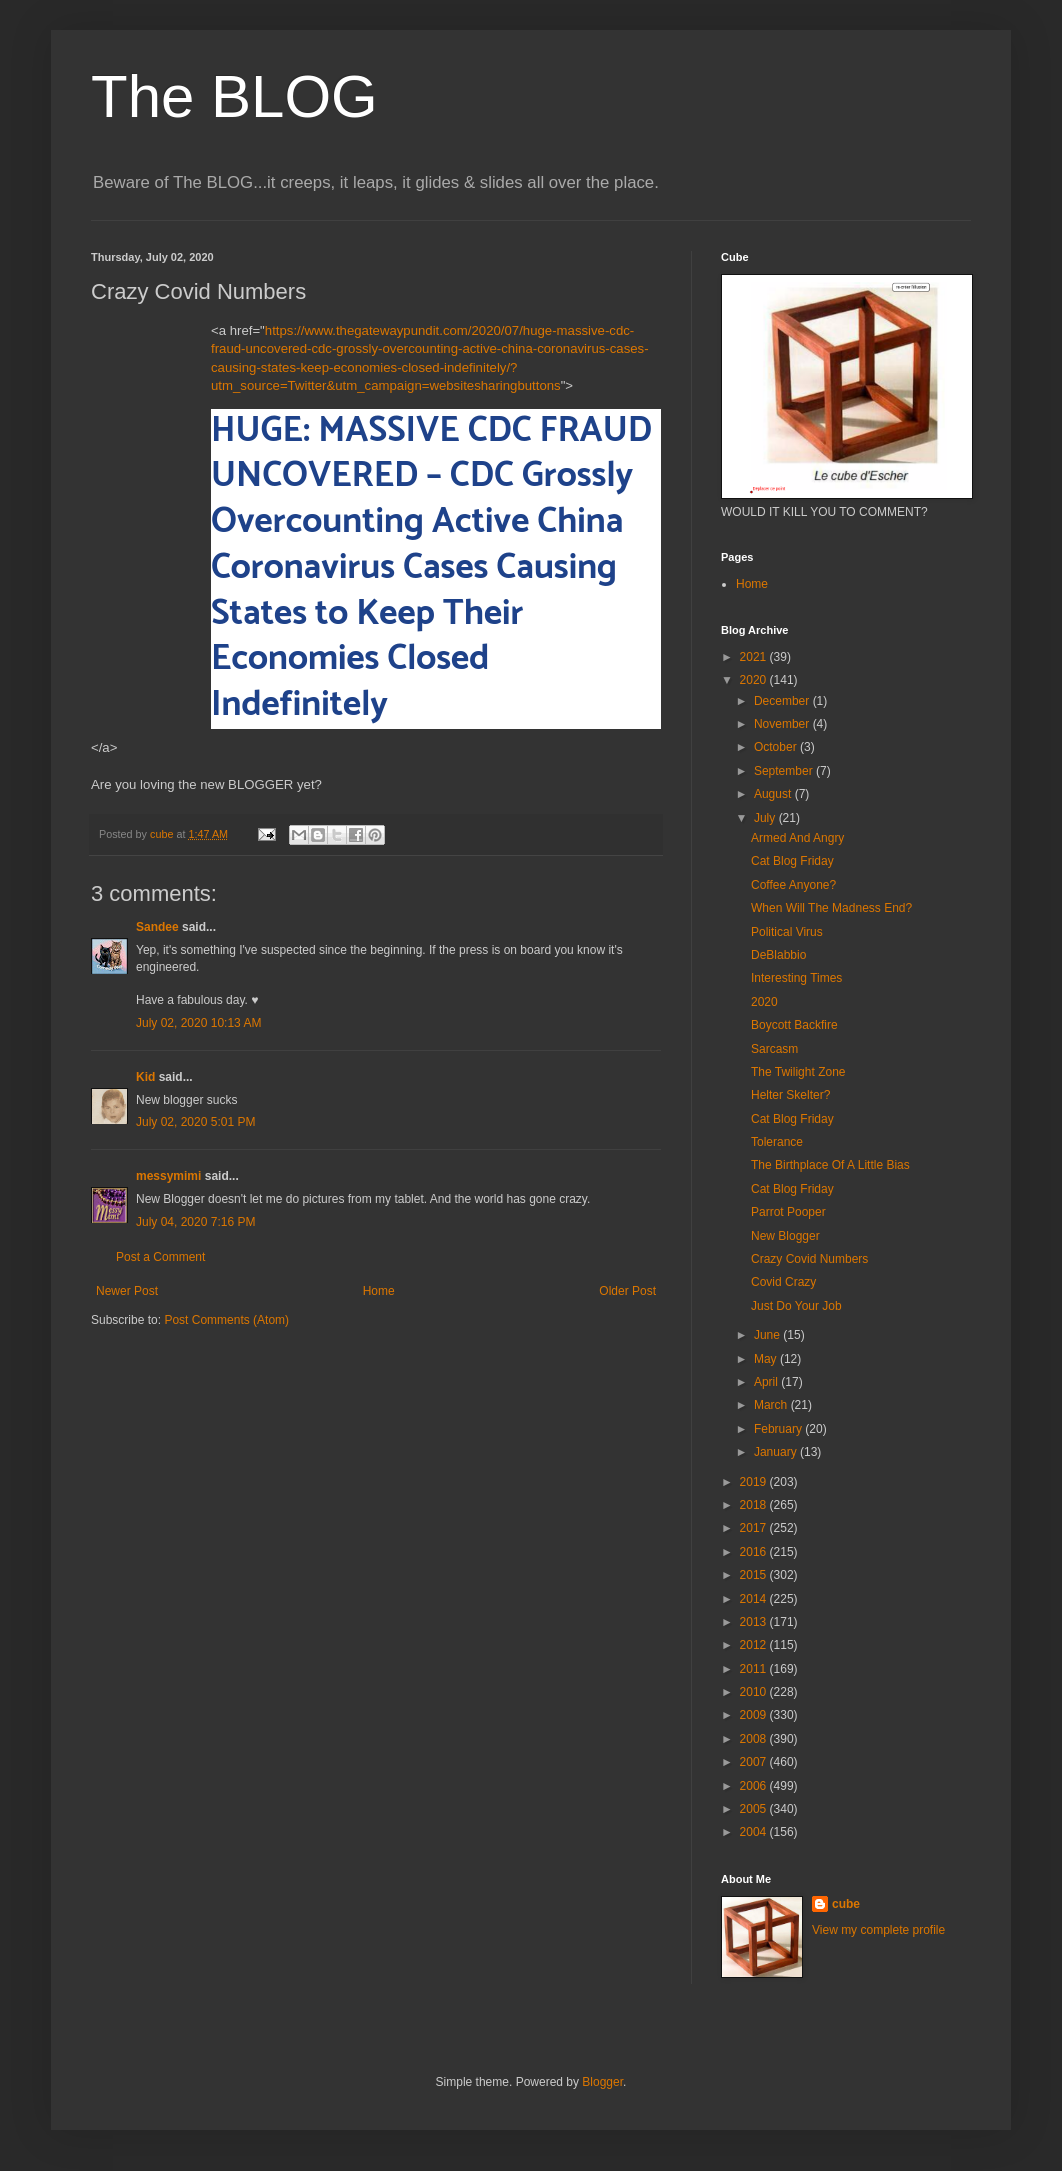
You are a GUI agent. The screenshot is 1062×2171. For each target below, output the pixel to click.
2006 (755, 1786)
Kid (145, 1077)
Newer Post (127, 1291)
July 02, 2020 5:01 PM (195, 1122)
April (767, 1382)
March (772, 1405)
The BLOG (234, 96)
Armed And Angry (797, 838)
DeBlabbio (778, 955)
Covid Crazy (783, 1282)
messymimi (168, 1176)
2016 (755, 1552)
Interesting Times (796, 978)
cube (846, 1904)
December (783, 701)
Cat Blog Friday (792, 861)
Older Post (627, 1291)
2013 (755, 1622)
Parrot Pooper (788, 1212)
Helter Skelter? (790, 1095)
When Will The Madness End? (831, 908)
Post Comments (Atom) (226, 1320)
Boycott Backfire (794, 1025)
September (785, 771)
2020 (755, 680)
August (774, 794)
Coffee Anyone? (793, 885)
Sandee (157, 927)
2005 (755, 1809)
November (783, 724)
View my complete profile (878, 1930)
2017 (755, 1528)
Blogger (602, 2082)
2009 (755, 1715)
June (768, 1335)
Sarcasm (774, 1049)
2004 (755, 1832)
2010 (755, 1692)
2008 (755, 1739)
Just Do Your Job (796, 1306)
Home (379, 1291)
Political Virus (787, 932)
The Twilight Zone (798, 1072)
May (767, 1359)
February (779, 1429)
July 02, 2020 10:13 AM (198, 1023)
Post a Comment (160, 1257)
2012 (755, 1645)
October (777, 747)
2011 (755, 1669)
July (766, 818)
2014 (755, 1599)
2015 (755, 1575)
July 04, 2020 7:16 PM (195, 1222)
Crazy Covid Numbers (809, 1259)
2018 (755, 1505)
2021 (755, 657)
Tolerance (777, 1142)
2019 (755, 1482)
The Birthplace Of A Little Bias (830, 1165)
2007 (755, 1762)
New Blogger (785, 1236)
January (777, 1452)
